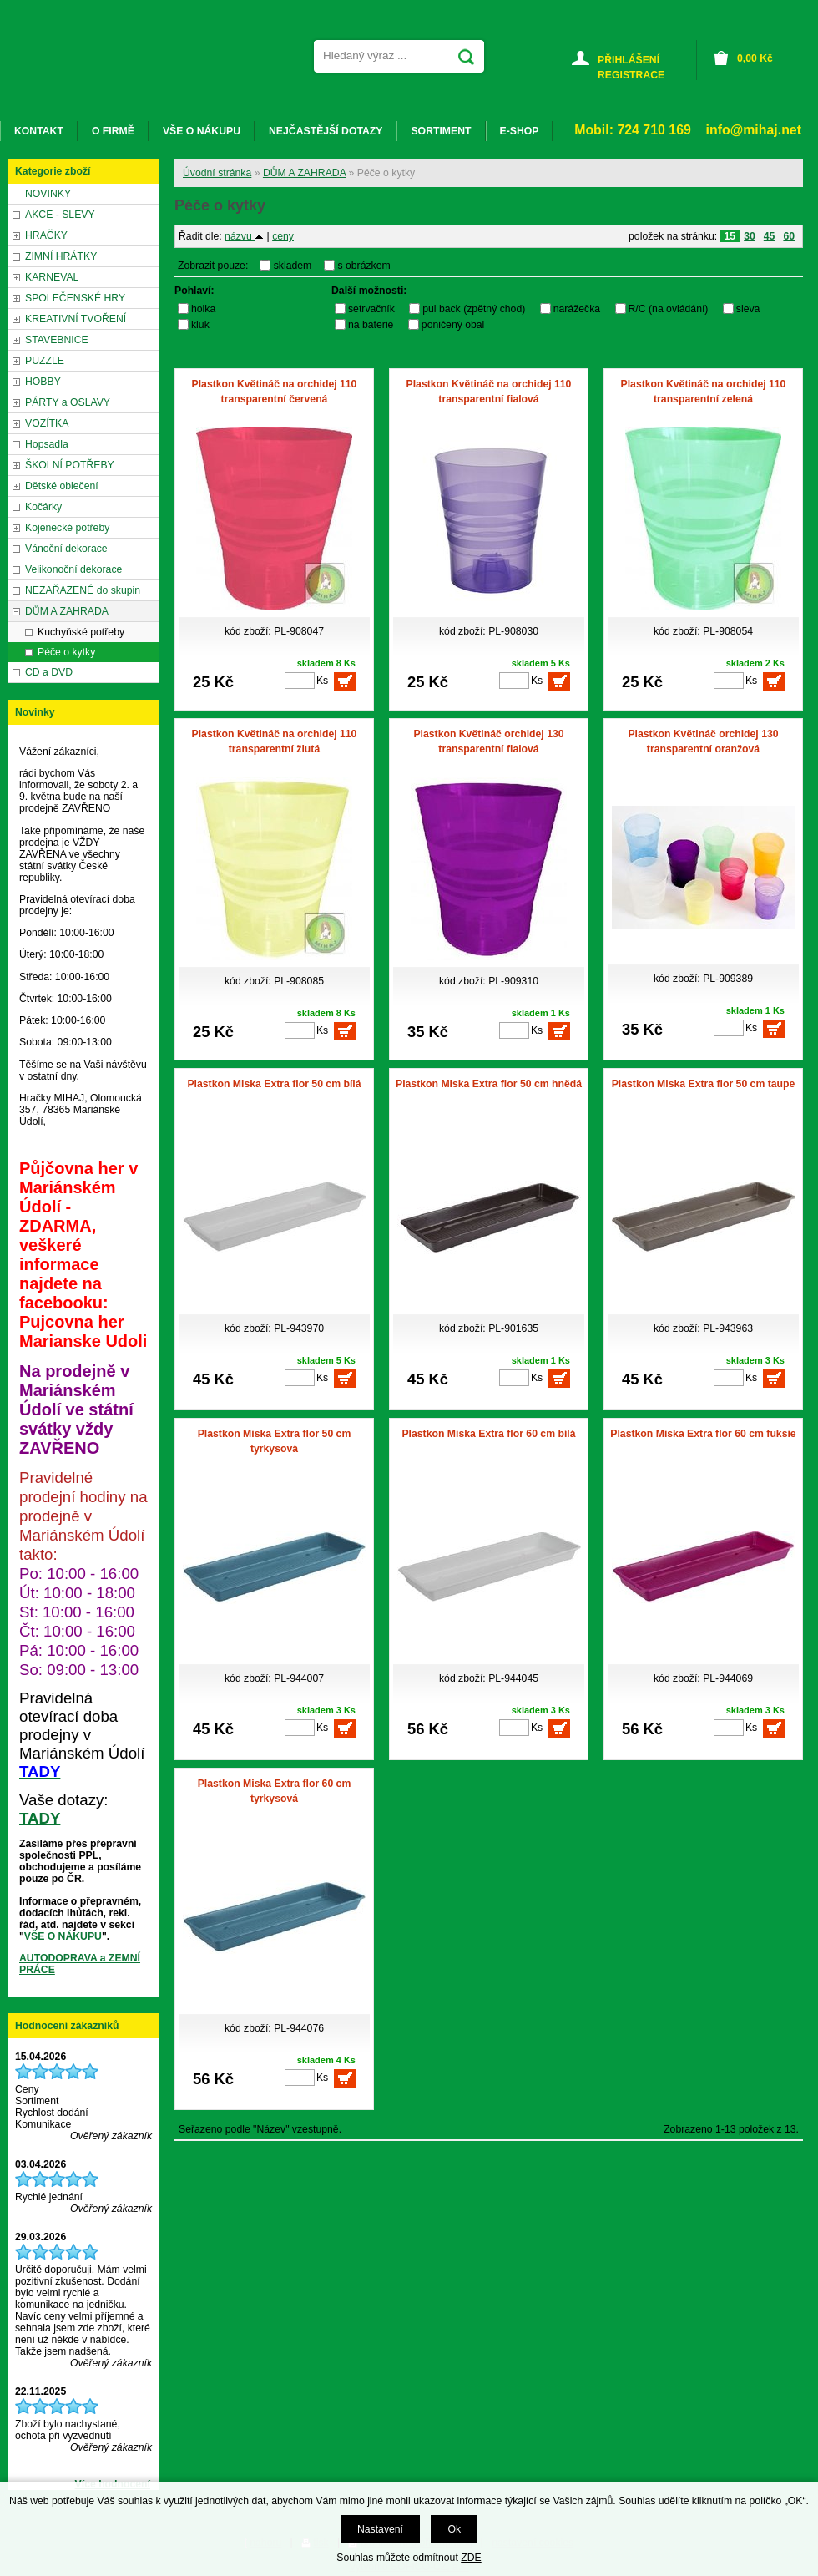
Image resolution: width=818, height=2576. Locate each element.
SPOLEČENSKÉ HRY (75, 298)
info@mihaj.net (753, 130)
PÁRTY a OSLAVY (67, 402)
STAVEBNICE (56, 340)
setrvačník (371, 309)
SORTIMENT (441, 131)
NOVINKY (48, 194)
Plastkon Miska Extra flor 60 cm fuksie (702, 1434)
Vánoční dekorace (66, 548)
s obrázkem (364, 265)
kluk (200, 325)
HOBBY (43, 381)
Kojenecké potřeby (67, 528)
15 (730, 236)
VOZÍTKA (46, 423)
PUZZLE (44, 361)
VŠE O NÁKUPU (63, 1936)
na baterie (370, 325)
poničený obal (453, 325)
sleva (748, 309)
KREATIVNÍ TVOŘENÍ (75, 319)
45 (769, 236)
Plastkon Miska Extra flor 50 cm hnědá (489, 1084)
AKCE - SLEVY (60, 214)
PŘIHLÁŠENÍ (628, 60)
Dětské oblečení (61, 486)
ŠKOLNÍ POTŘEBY (69, 465)
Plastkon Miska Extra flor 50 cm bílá (274, 1084)
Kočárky (43, 507)
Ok (454, 2529)
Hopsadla (46, 444)
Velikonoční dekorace (73, 569)
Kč (755, 58)
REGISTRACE (631, 75)
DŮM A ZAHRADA (304, 173)
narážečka (576, 309)
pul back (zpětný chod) (473, 309)
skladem (297, 265)
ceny (283, 236)
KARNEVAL (51, 277)
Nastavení (380, 2529)
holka (203, 309)
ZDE (471, 2557)
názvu (244, 236)
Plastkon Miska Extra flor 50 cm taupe (703, 1084)
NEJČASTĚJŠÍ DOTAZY (325, 131)
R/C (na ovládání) (669, 309)
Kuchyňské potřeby (81, 632)
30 (749, 236)
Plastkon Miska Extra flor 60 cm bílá (488, 1434)
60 (789, 236)
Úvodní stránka (217, 173)
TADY (39, 1818)
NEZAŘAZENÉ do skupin (82, 590)
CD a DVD (49, 672)
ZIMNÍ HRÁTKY (61, 256)
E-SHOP (519, 131)
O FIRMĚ (113, 131)
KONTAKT (38, 131)
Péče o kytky (66, 652)
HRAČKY (46, 235)
